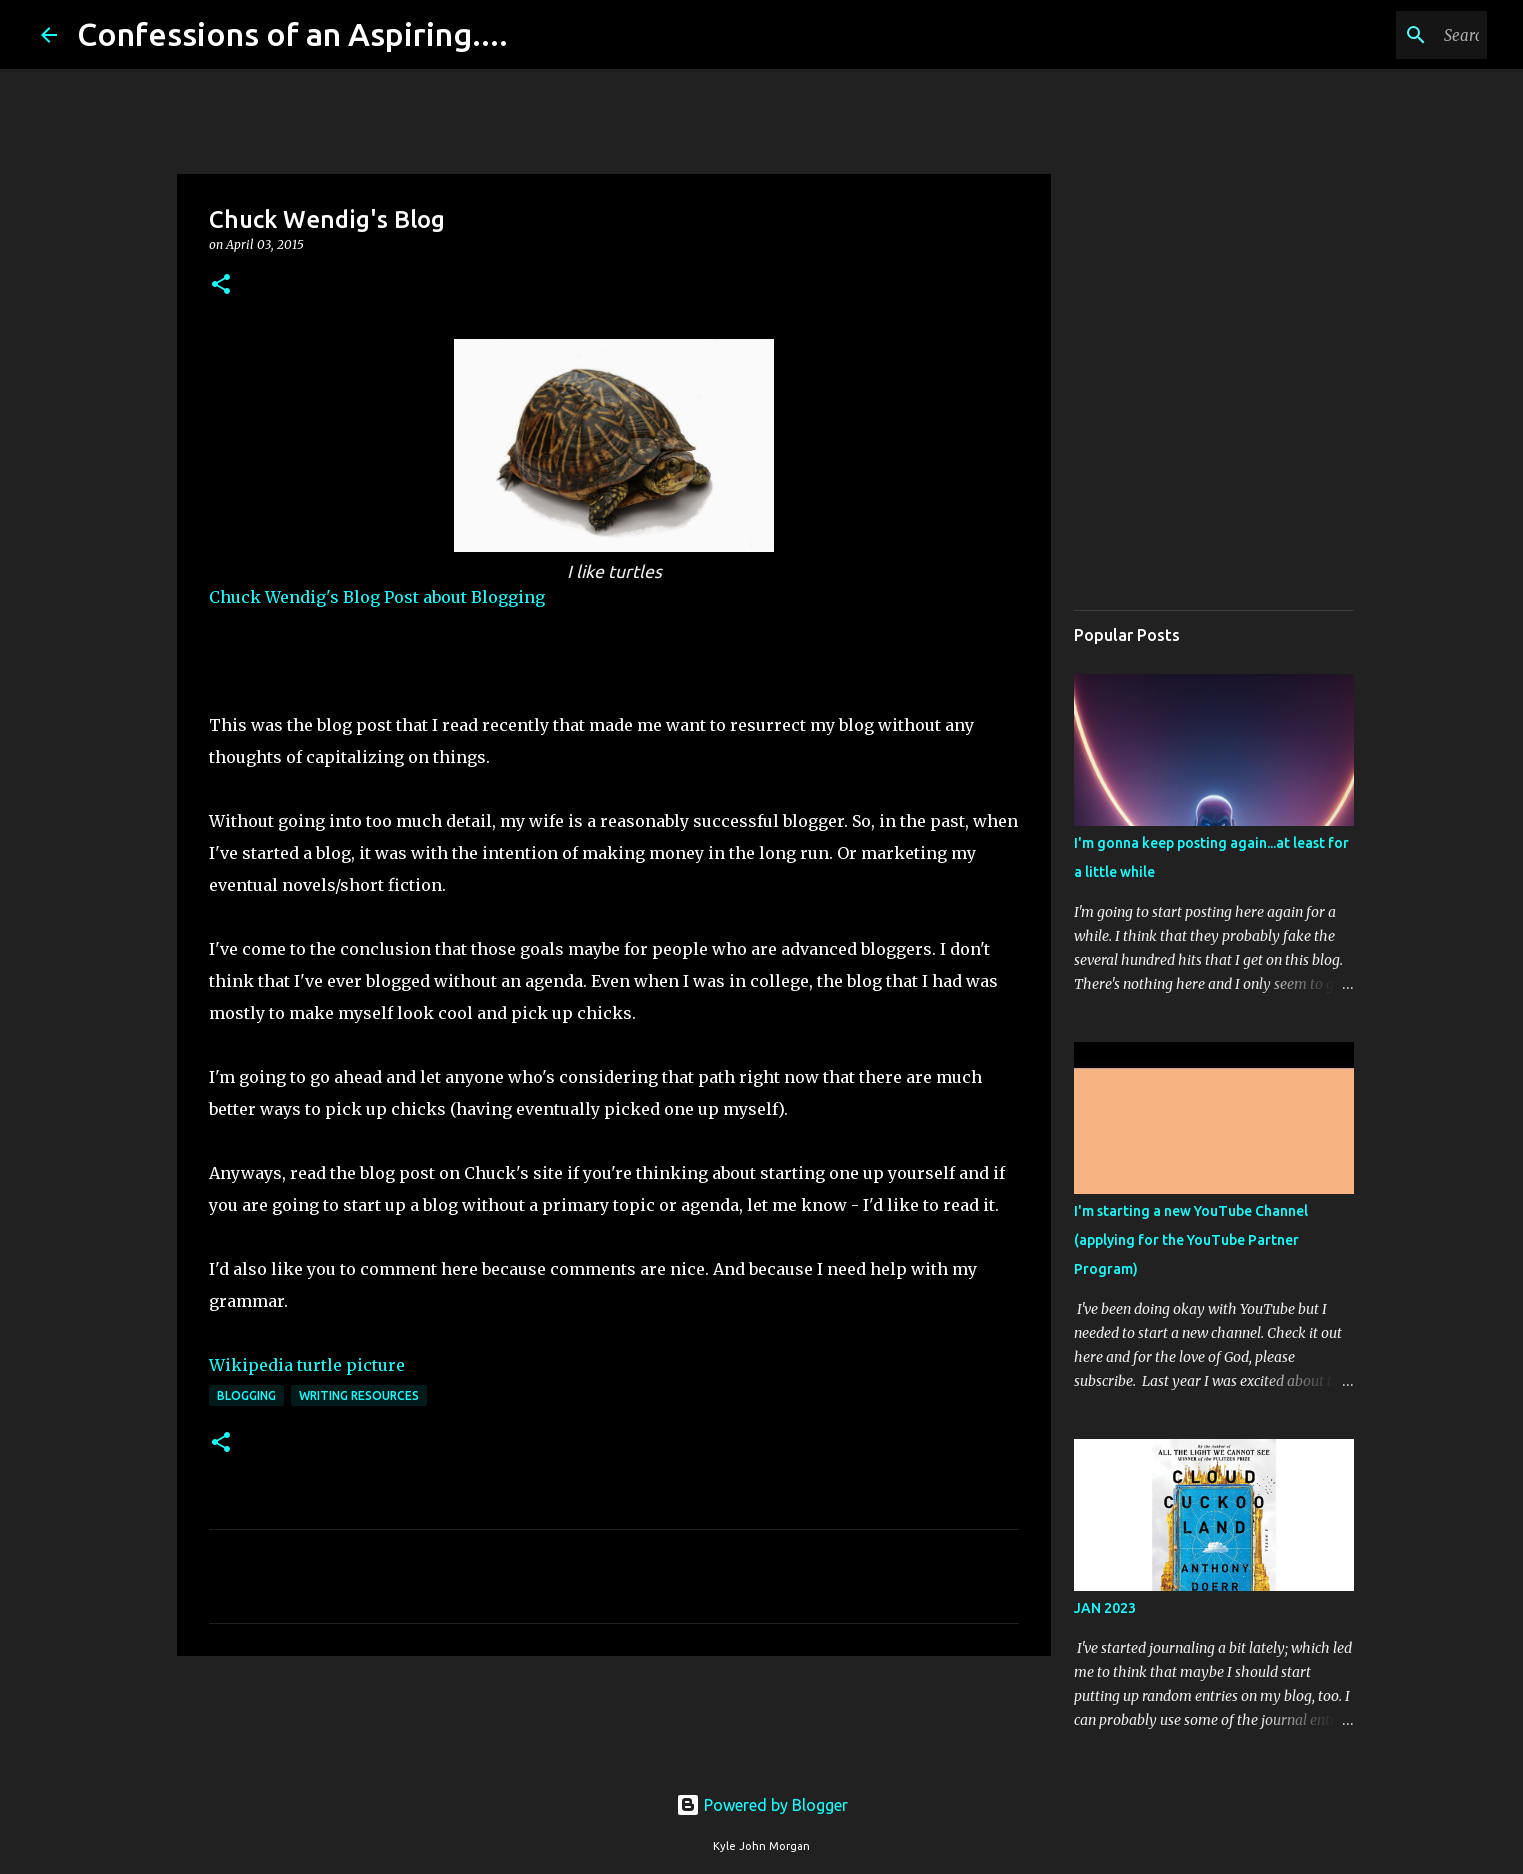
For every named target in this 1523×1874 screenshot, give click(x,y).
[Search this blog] (1382, 35)
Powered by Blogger (762, 1805)
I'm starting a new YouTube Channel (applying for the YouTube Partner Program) (1191, 1240)
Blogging (246, 1395)
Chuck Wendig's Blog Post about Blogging (377, 597)
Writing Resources (359, 1395)
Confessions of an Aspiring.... (292, 34)
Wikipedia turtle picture (307, 1365)
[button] (221, 285)
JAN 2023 (1105, 1608)
